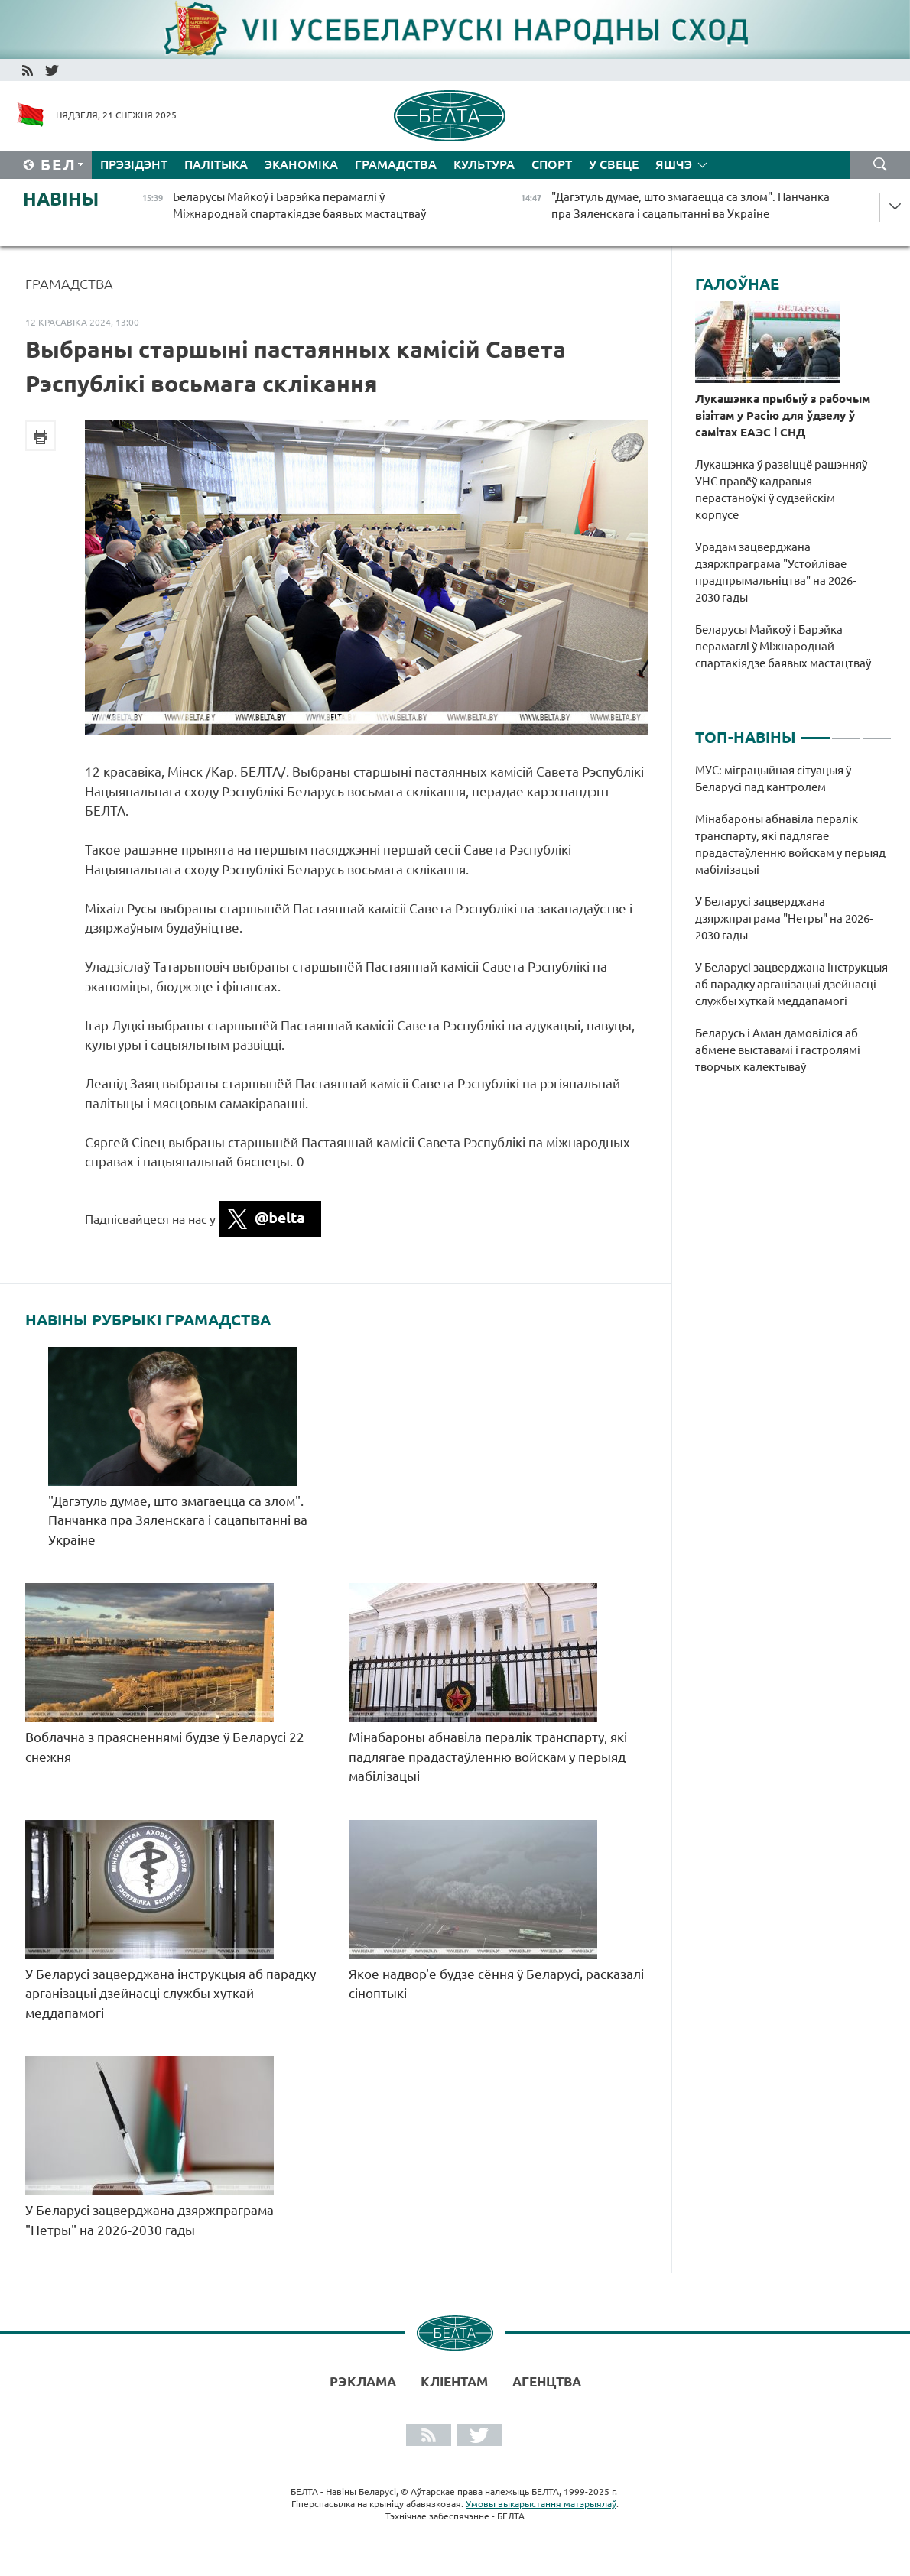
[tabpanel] (793, 926)
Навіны (61, 199)
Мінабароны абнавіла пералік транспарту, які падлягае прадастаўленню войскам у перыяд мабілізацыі (488, 1756)
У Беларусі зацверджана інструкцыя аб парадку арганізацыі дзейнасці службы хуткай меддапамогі (170, 1993)
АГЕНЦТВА (546, 2381)
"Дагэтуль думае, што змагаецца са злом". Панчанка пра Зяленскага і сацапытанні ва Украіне (177, 1520)
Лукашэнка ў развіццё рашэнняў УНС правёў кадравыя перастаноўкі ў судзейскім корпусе (781, 489)
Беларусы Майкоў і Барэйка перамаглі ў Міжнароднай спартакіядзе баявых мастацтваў (783, 646)
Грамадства (396, 164)
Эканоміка (301, 164)
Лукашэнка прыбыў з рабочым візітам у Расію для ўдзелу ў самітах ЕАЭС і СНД (782, 415)
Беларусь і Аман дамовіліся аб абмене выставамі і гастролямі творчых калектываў (777, 1050)
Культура (484, 164)
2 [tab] (846, 731)
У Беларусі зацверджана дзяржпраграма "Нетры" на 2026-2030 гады (784, 918)
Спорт (551, 164)
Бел (58, 165)
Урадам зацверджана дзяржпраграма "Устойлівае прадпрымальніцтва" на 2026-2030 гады (775, 572)
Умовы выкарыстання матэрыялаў (541, 2504)
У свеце (614, 164)
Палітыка (216, 164)
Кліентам (454, 2381)
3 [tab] (877, 731)
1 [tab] (815, 731)
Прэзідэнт (133, 164)
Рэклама (363, 2381)
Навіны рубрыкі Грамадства (148, 1320)
